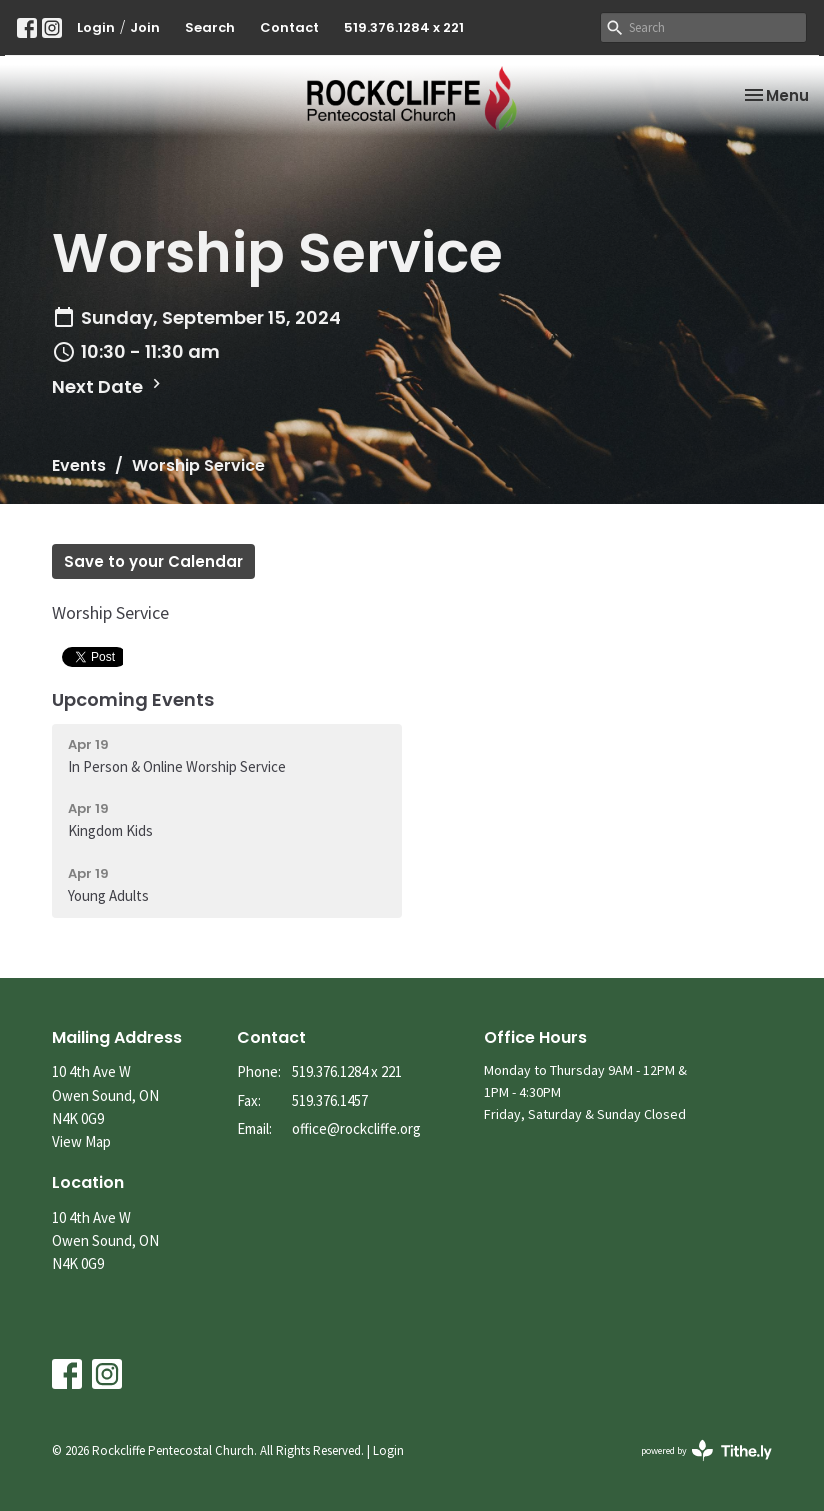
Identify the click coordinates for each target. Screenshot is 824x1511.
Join (145, 27)
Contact (289, 27)
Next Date (109, 386)
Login (96, 27)
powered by (706, 1450)
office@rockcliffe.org (356, 1128)
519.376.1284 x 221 (404, 27)
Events (79, 465)
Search (210, 27)
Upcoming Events (133, 699)
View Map (81, 1141)
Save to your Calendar (153, 561)
